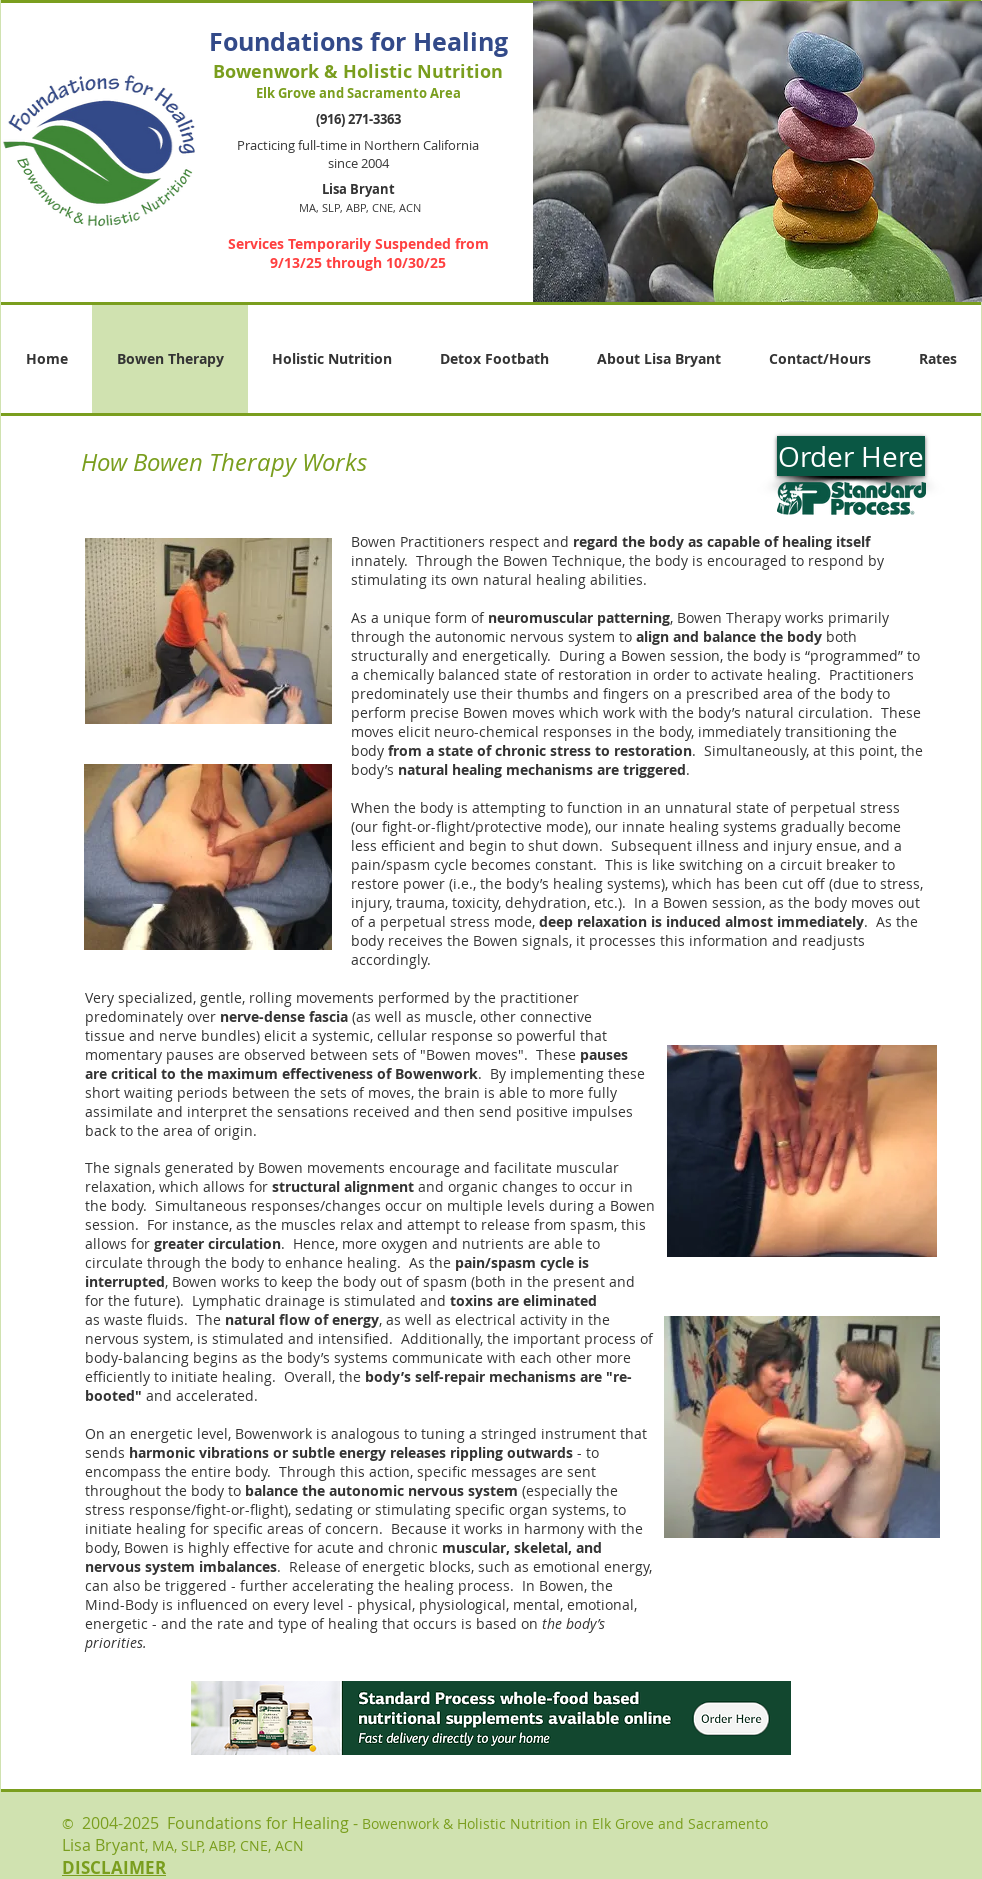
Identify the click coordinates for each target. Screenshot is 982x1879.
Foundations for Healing (358, 41)
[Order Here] (851, 456)
